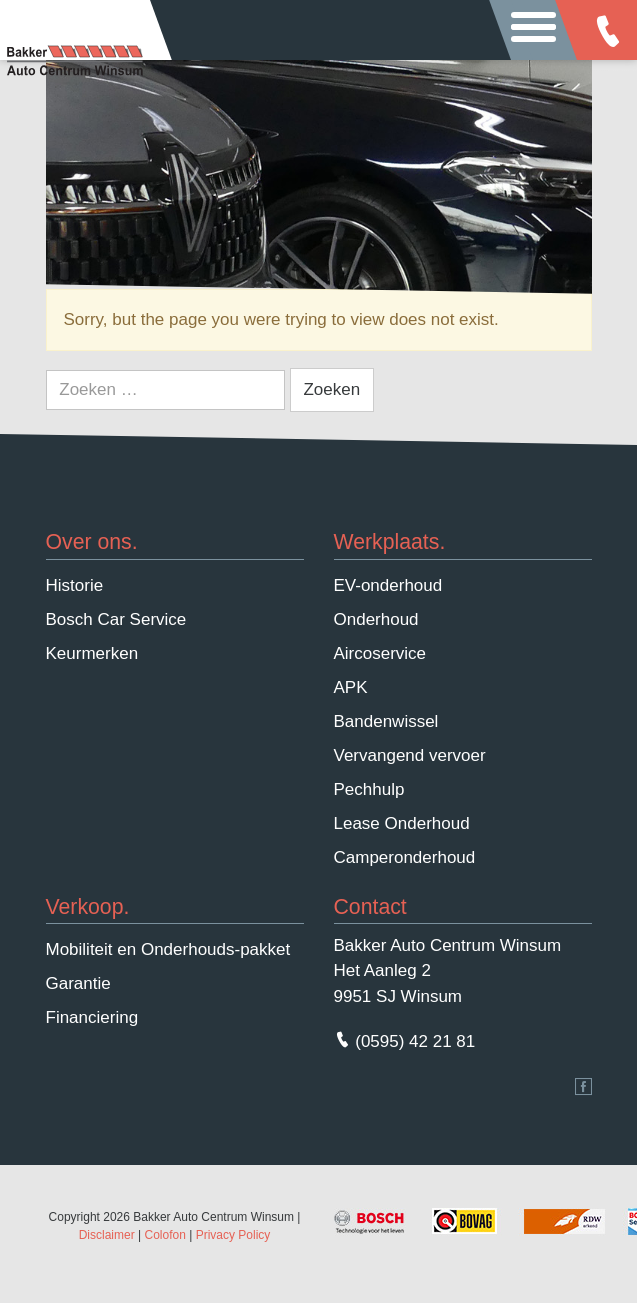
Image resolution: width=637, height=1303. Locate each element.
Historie (75, 585)
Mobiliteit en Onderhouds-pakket (168, 949)
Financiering (92, 1017)
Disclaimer (107, 1235)
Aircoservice (380, 653)
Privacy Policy (233, 1235)
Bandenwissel (386, 721)
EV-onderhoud (388, 585)
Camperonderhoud (405, 857)
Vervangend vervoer (410, 755)
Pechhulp (369, 789)
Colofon (164, 1235)
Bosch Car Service (116, 619)
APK (351, 687)
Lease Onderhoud (402, 823)
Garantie (78, 983)
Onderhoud (376, 619)
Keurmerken (92, 653)
